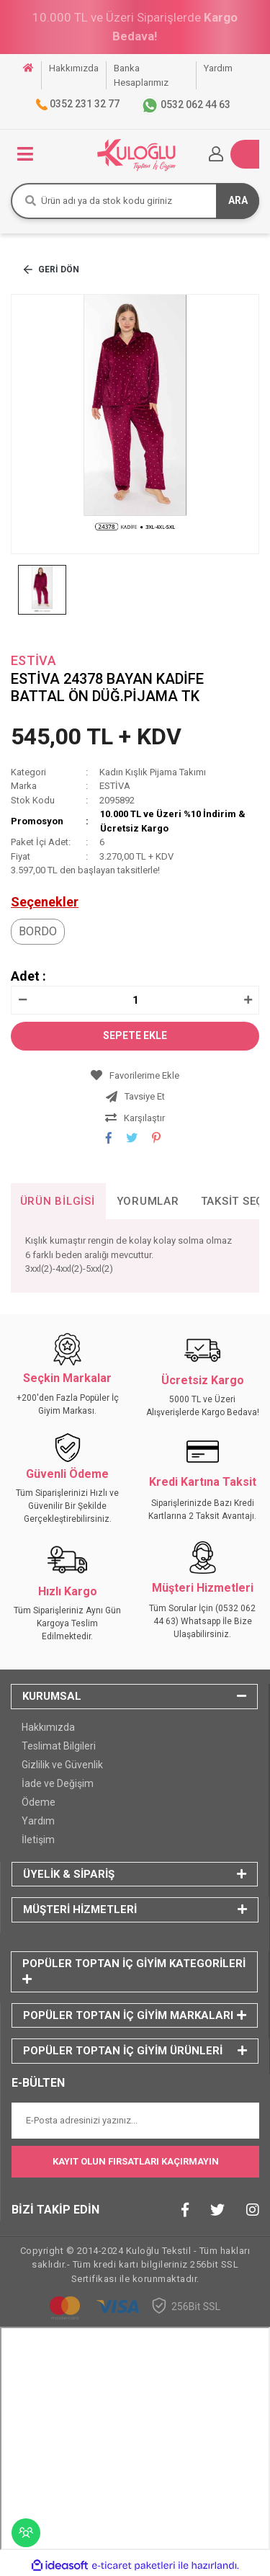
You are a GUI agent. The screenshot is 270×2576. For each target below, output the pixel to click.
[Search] (135, 201)
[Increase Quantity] (247, 1000)
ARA (238, 200)
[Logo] (136, 153)
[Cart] (244, 154)
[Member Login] (216, 154)
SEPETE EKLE (135, 1035)
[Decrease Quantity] (22, 1000)
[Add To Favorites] (135, 1076)
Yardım (38, 1821)
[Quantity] (135, 1000)
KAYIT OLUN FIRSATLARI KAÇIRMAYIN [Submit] (136, 2161)
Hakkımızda (48, 1727)
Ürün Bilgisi (57, 1201)
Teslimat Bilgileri (59, 1746)
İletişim (38, 1839)
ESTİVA (33, 660)
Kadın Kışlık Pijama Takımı (152, 772)
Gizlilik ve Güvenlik (62, 1764)
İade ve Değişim (58, 1783)
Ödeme (38, 1802)
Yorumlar (148, 1201)
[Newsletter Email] (135, 2121)
